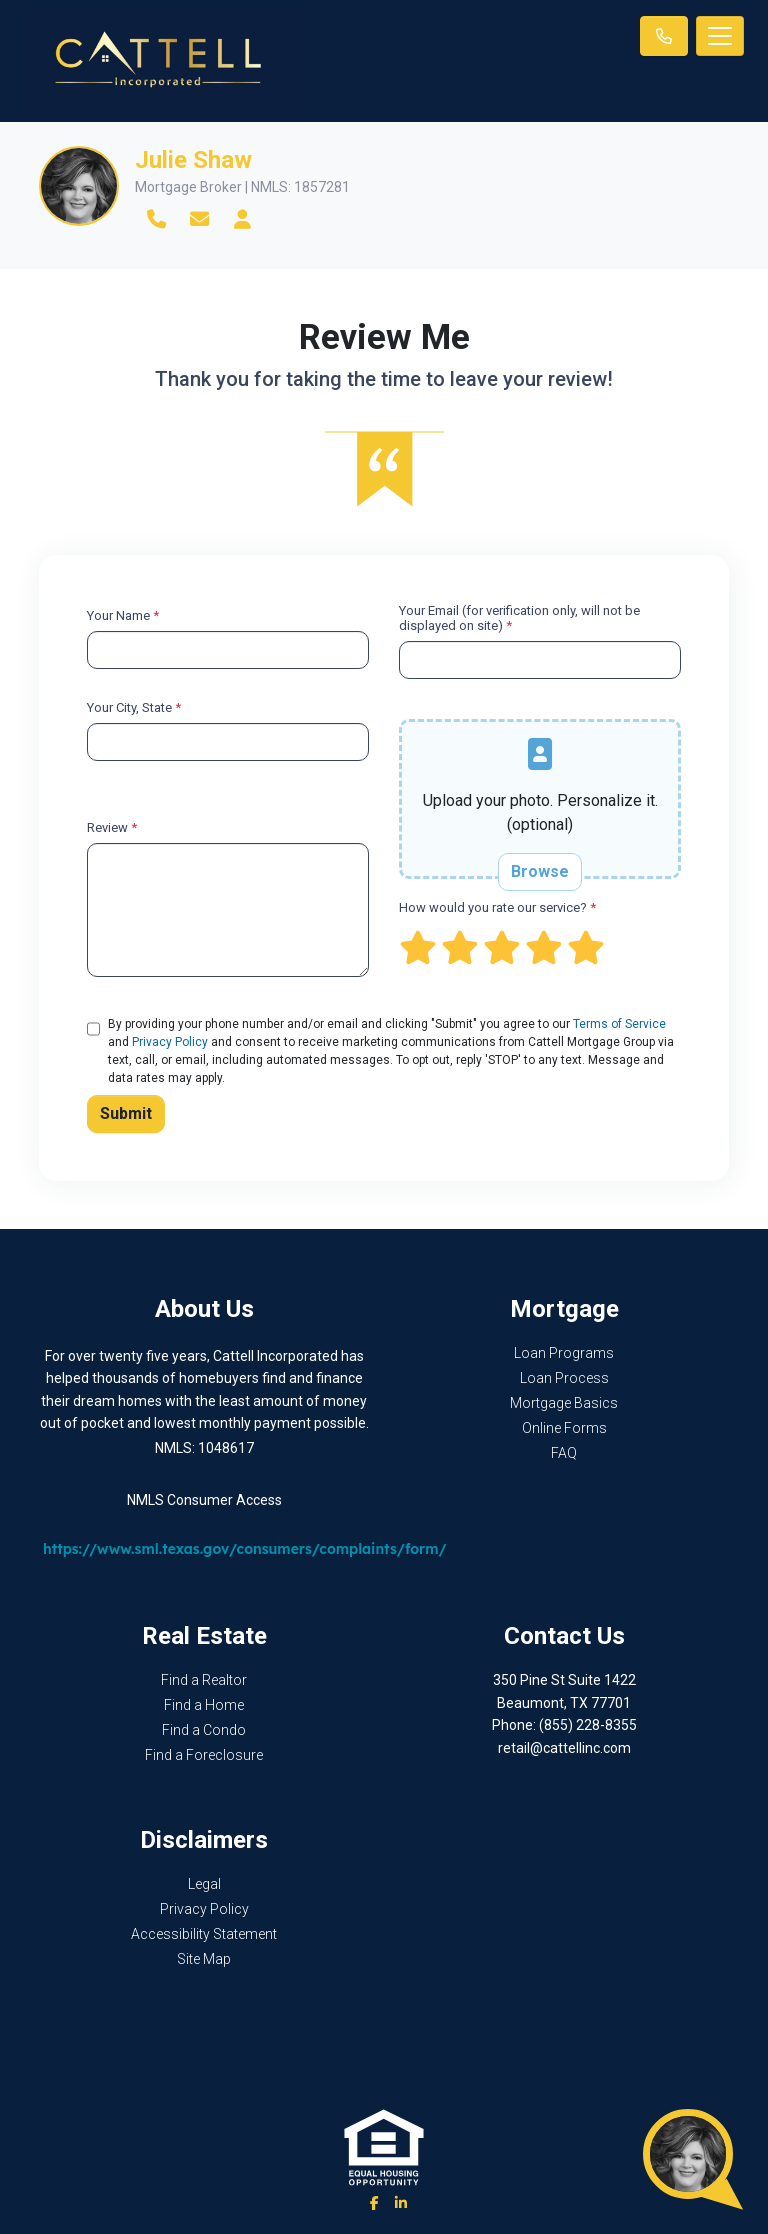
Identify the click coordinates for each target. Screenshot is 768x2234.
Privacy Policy (170, 1042)
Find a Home (204, 1705)
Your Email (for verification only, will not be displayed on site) (519, 618)
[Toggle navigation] (720, 36)
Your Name (123, 615)
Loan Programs (564, 1353)
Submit (126, 1113)
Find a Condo (204, 1730)
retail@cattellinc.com (564, 1748)
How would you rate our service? (497, 907)
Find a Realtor (204, 1680)
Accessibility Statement (204, 1934)
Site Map (204, 1959)
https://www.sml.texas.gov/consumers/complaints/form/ (245, 1549)
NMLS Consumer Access (204, 1500)
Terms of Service (619, 1024)
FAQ (564, 1453)
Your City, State (134, 707)
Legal (204, 1884)
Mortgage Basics (564, 1403)
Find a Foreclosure (204, 1755)
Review (112, 827)
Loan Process (564, 1378)
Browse (540, 871)
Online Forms (564, 1428)
